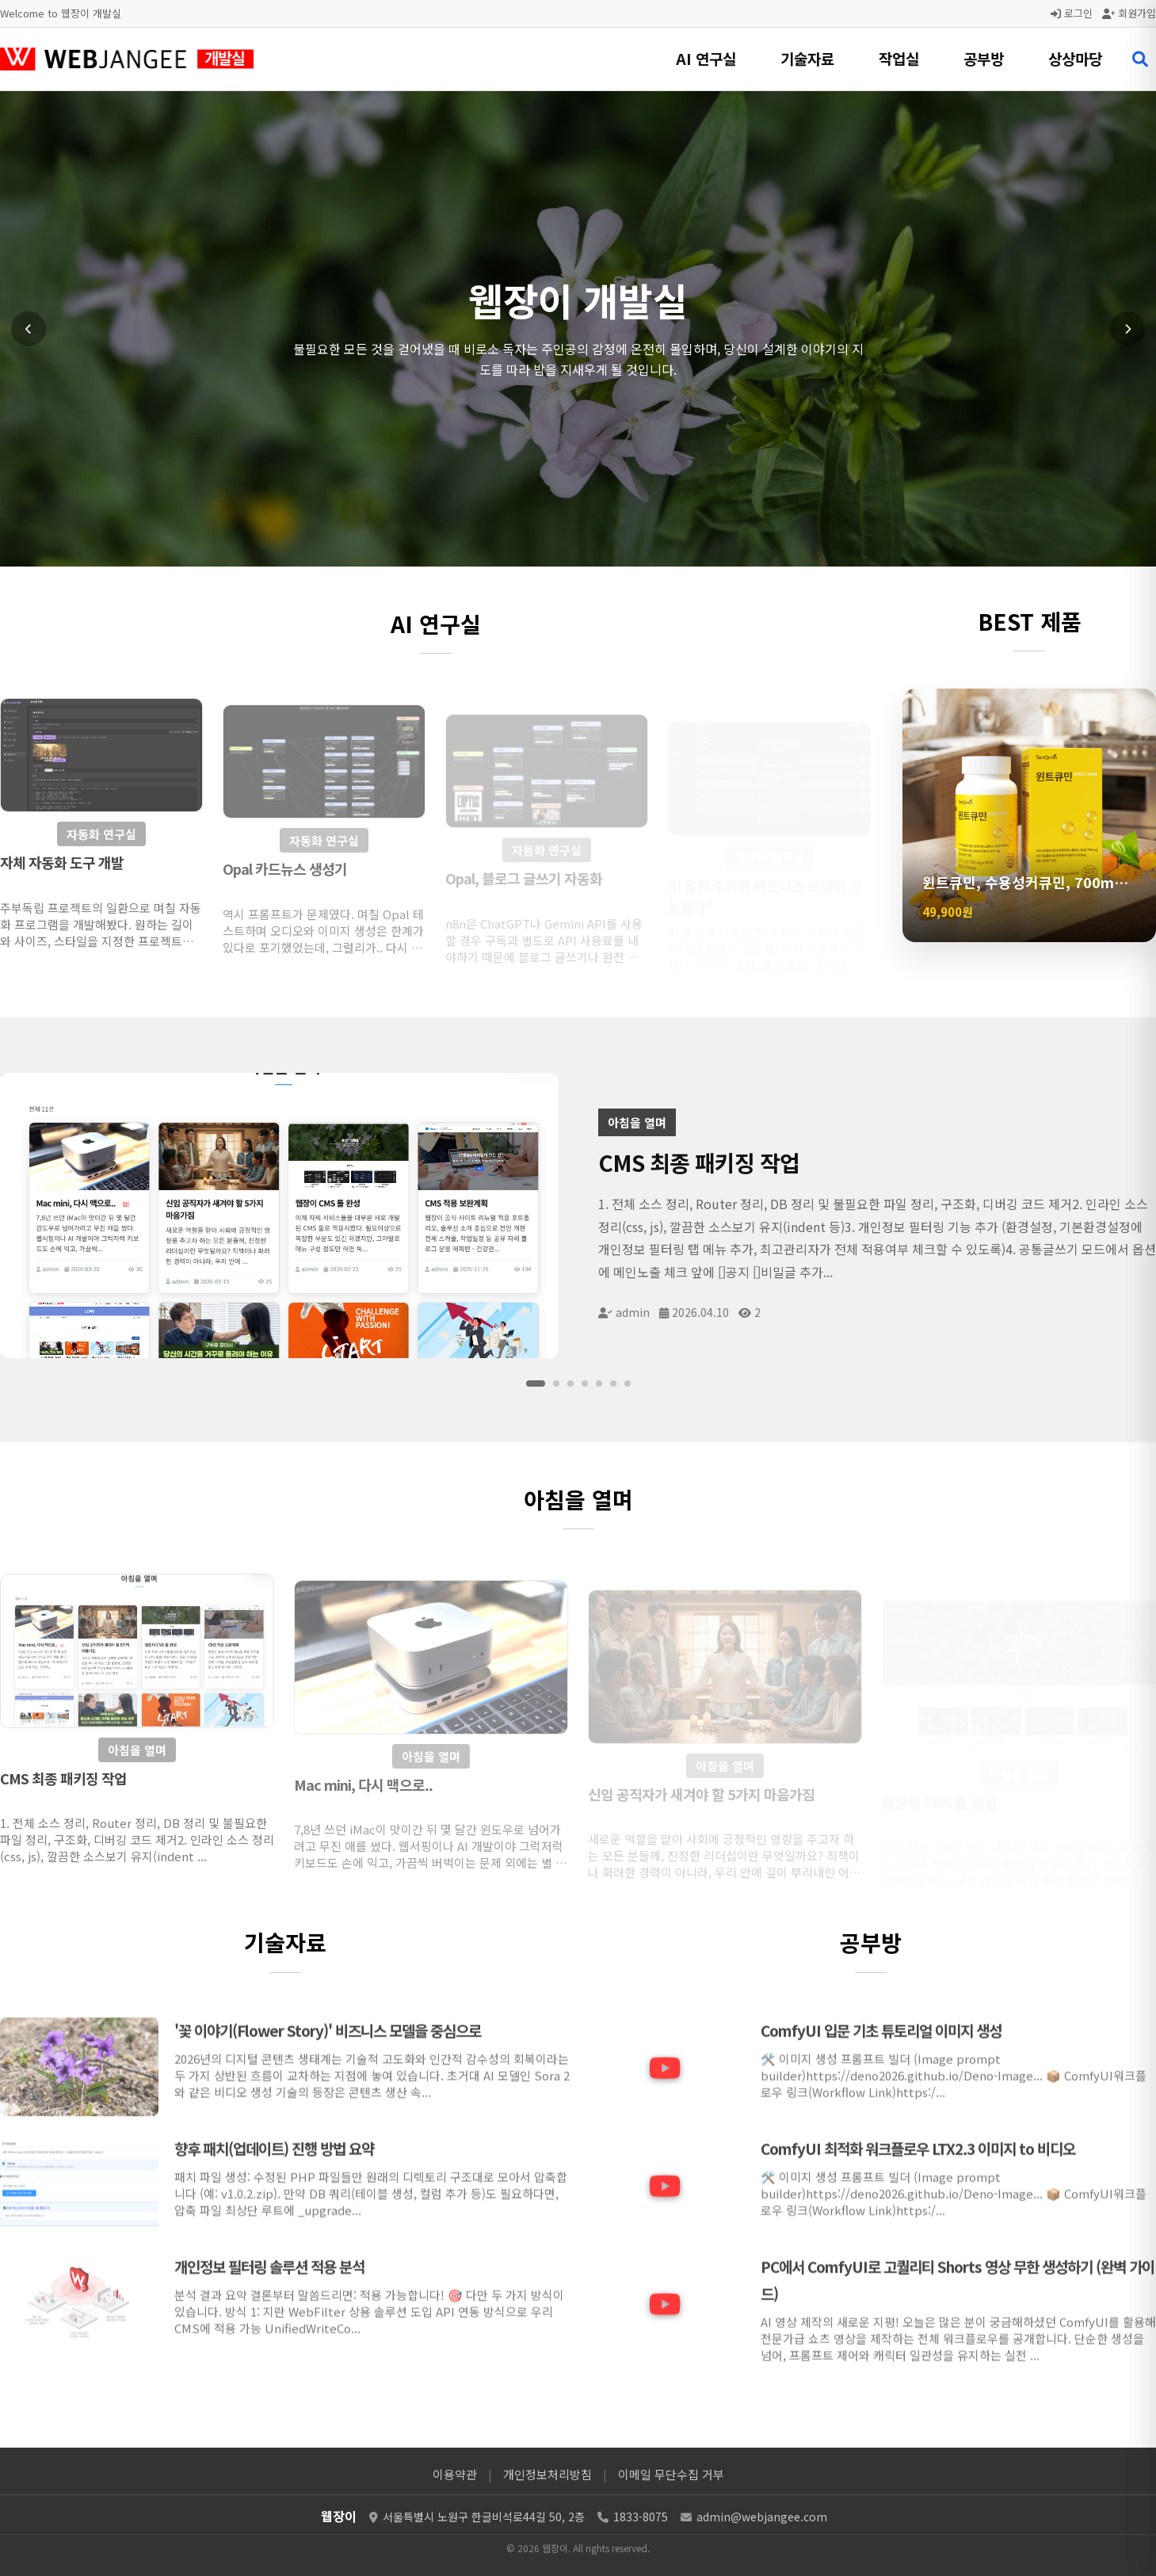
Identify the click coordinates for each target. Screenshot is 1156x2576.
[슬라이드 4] (585, 1383)
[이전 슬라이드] (28, 328)
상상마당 (1075, 58)
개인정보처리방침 (547, 2474)
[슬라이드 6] (613, 1383)
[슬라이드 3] (570, 1383)
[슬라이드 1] (535, 1383)
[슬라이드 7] (627, 1383)
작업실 (899, 58)
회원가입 (1129, 13)
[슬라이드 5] (599, 1383)
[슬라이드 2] (556, 1383)
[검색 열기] (1140, 59)
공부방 (983, 58)
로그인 (1072, 13)
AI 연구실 (706, 58)
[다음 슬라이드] (1127, 328)
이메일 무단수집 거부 (671, 2474)
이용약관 (455, 2474)
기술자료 (807, 58)
